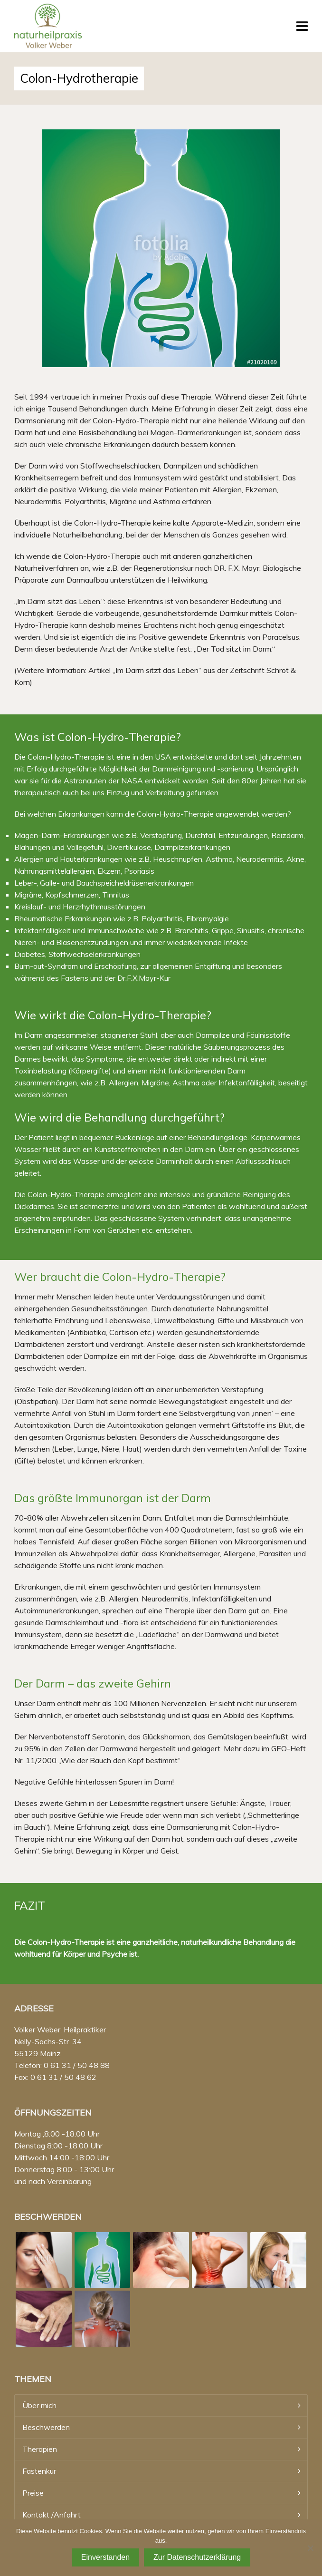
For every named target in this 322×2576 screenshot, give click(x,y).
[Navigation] (302, 26)
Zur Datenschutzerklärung (197, 2557)
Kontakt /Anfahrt (51, 2514)
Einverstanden (105, 2557)
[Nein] (310, 2548)
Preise (33, 2493)
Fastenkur (39, 2471)
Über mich (39, 2405)
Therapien (39, 2449)
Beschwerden (46, 2427)
